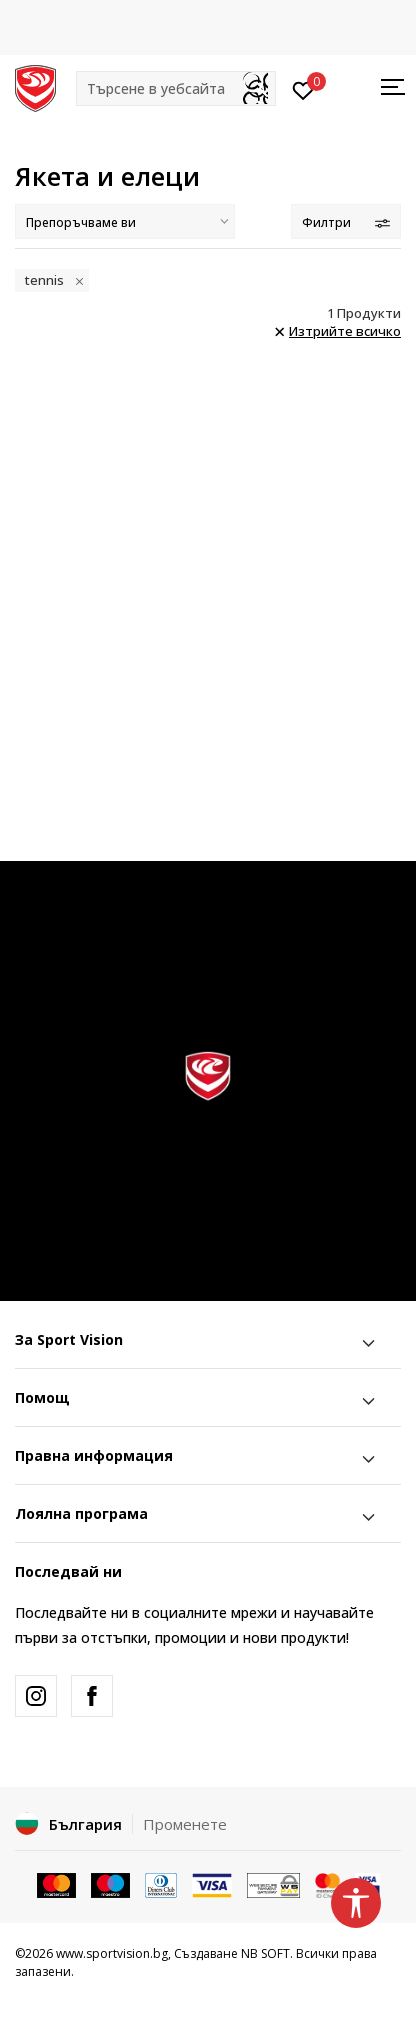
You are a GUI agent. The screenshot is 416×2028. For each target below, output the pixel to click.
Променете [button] (185, 1824)
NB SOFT (265, 1953)
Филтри (346, 222)
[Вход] (303, 89)
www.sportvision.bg (112, 1953)
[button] (176, 88)
